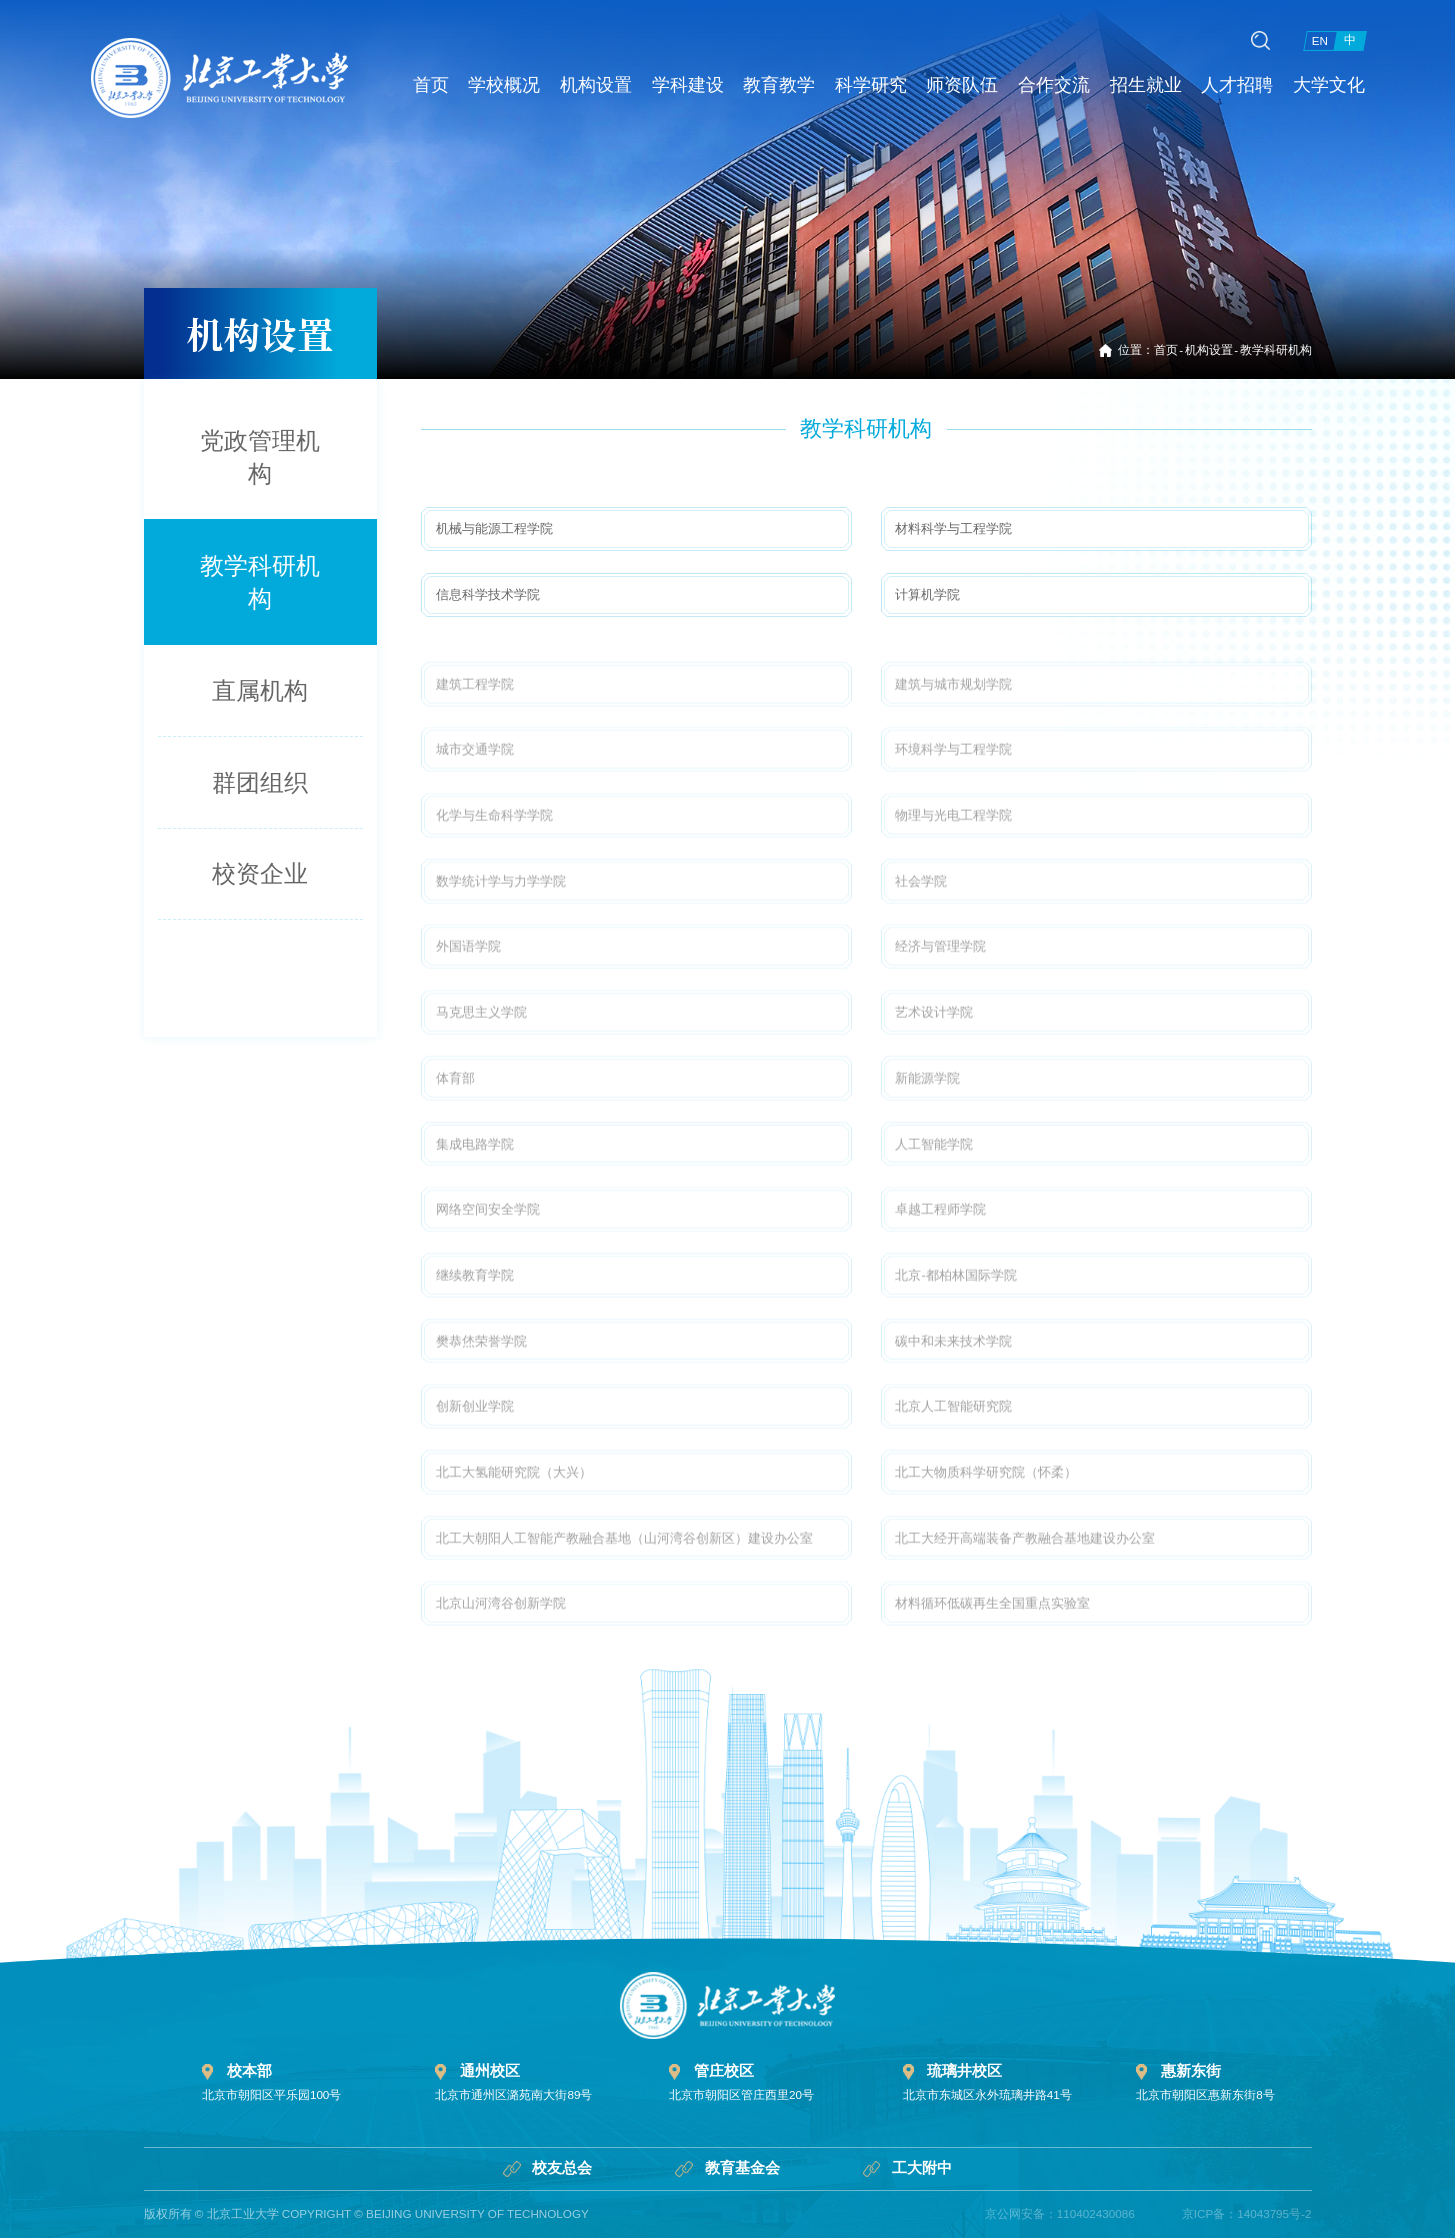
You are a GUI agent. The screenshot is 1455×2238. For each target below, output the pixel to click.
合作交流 (1061, 68)
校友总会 (547, 2168)
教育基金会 (727, 2168)
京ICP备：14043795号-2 (1247, 2213)
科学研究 (876, 68)
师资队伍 (968, 68)
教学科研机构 (1276, 349)
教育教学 (783, 68)
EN (1320, 32)
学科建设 (691, 68)
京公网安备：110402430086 (1060, 2213)
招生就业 (1154, 68)
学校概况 (505, 68)
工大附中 (907, 2168)
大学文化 (1339, 68)
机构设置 (598, 68)
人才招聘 (1246, 68)
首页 (426, 68)
